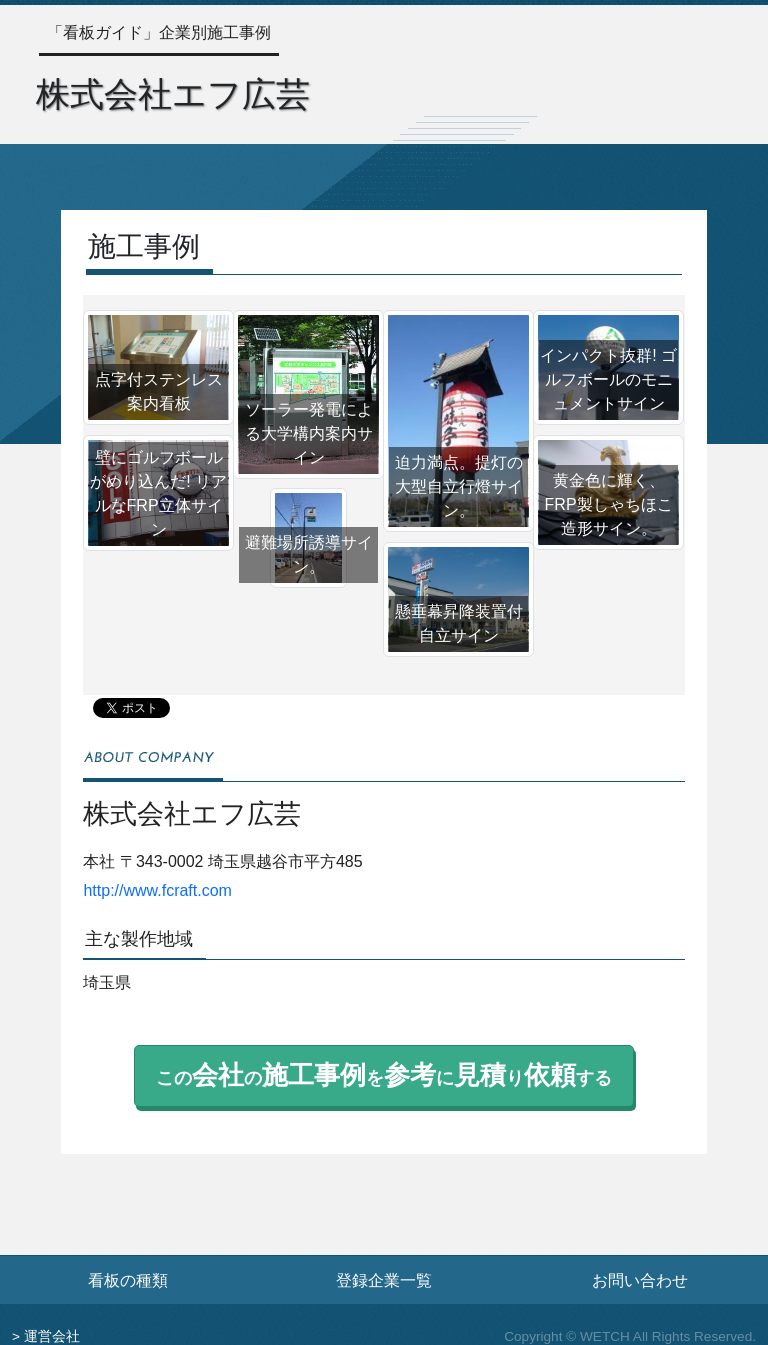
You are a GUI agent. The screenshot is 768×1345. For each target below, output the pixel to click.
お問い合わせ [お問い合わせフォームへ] (640, 1280)
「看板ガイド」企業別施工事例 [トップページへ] (159, 32)
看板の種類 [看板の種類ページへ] (128, 1280)
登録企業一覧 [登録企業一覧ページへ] (384, 1280)
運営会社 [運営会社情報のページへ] (52, 1336)
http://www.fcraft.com (157, 890)
